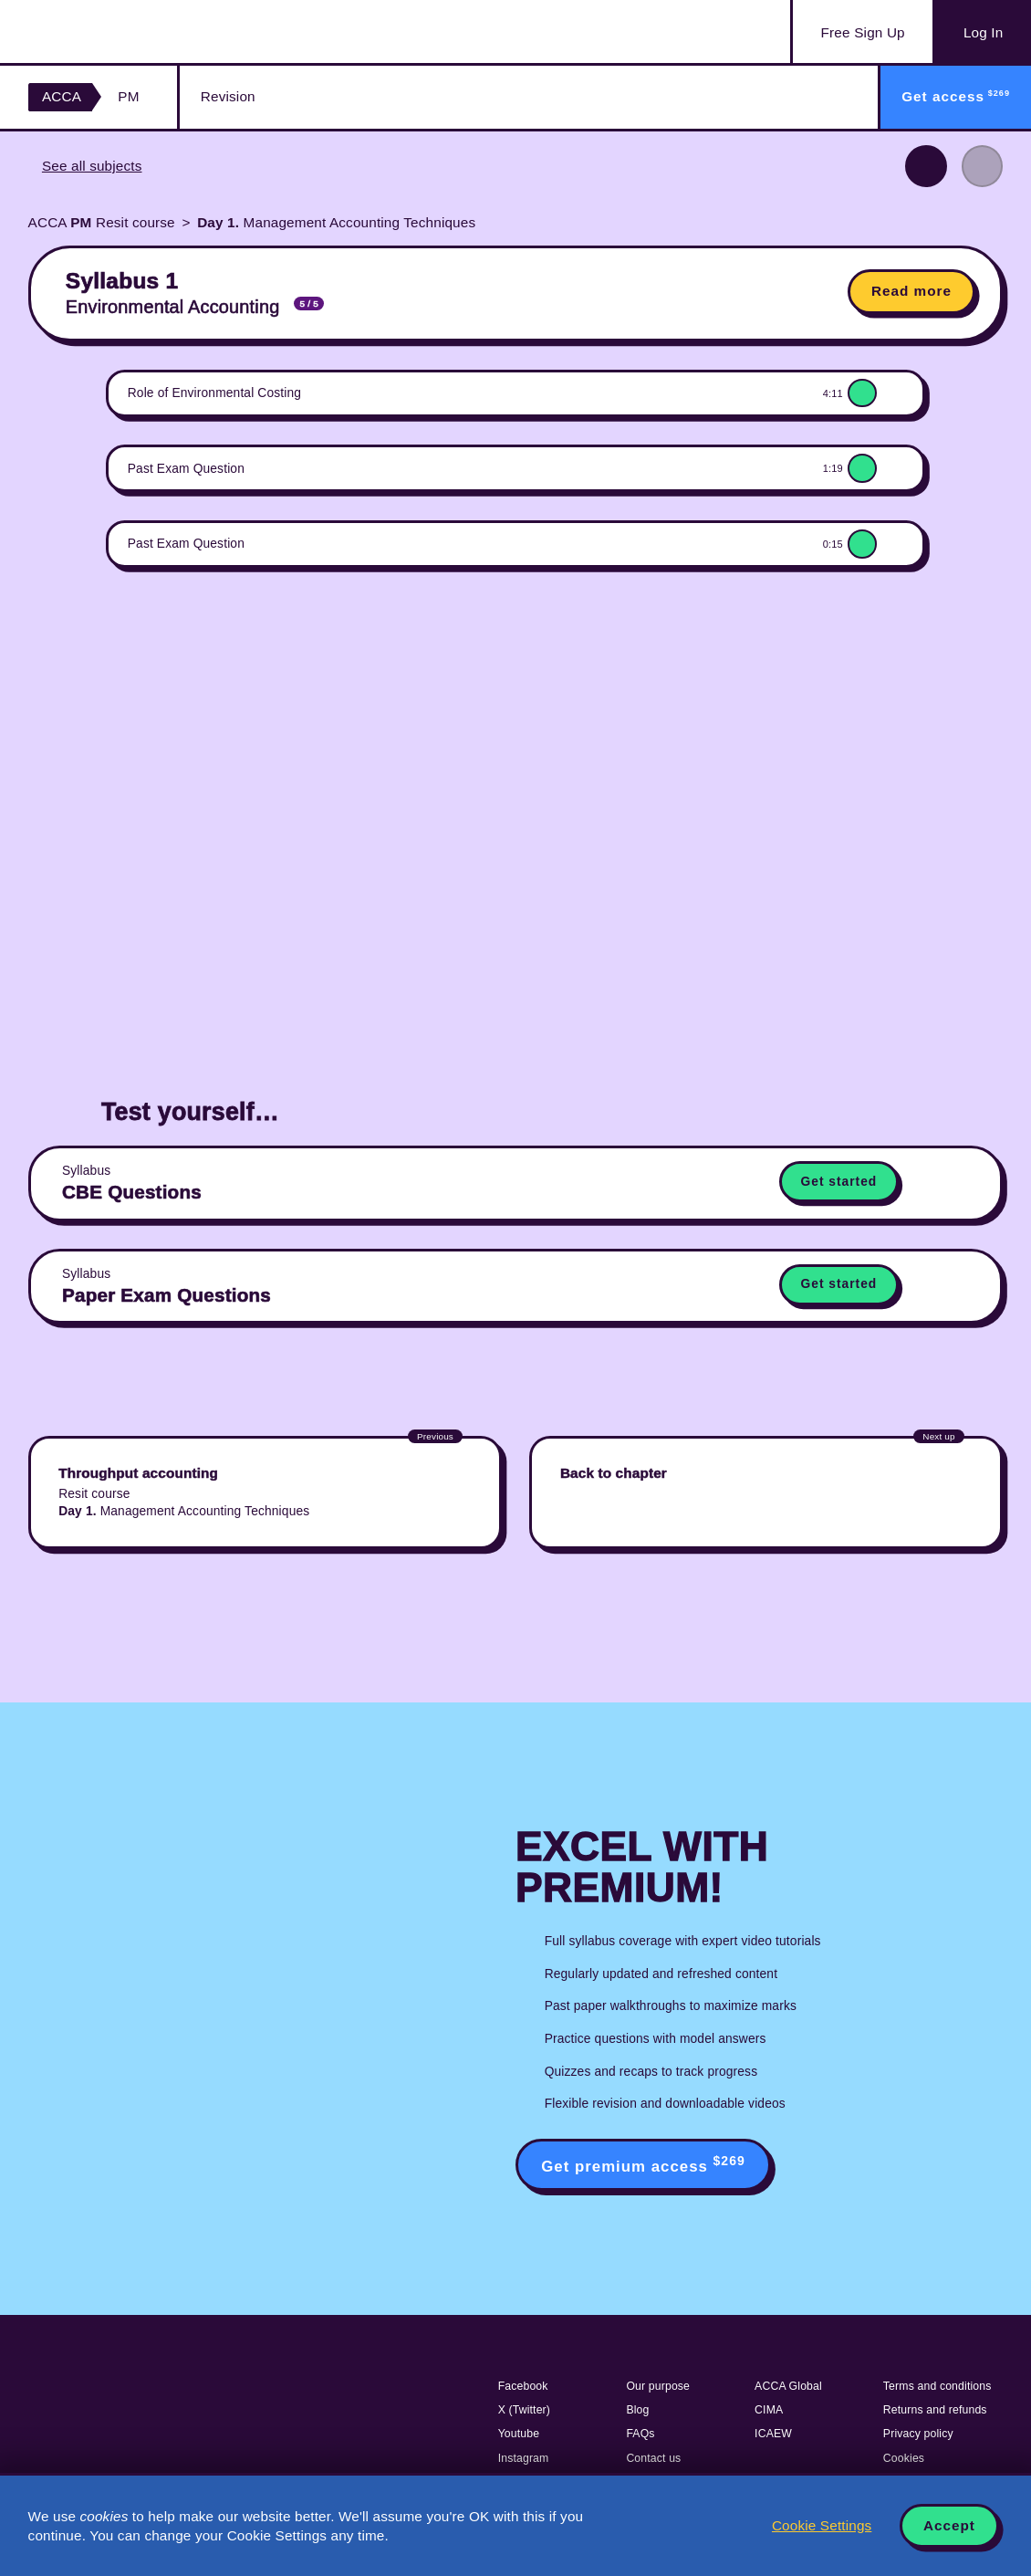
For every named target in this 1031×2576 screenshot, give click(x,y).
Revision (228, 96)
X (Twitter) (524, 2409)
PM (128, 96)
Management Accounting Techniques (336, 222)
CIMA (769, 2409)
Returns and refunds (935, 2409)
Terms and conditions (937, 2386)
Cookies (903, 2458)
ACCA (61, 96)
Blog (637, 2409)
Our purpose (658, 2386)
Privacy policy (918, 2433)
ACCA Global (788, 2386)
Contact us (653, 2458)
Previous (926, 166)
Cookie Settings (821, 2525)
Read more (911, 290)
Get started (839, 1182)
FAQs (640, 2433)
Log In (983, 32)
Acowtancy (119, 31)
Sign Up (863, 33)
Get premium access (643, 2164)
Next (983, 166)
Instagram (523, 2458)
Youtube (519, 2433)
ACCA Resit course (101, 222)
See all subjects (92, 165)
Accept (949, 2525)
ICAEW (773, 2433)
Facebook (523, 2386)
